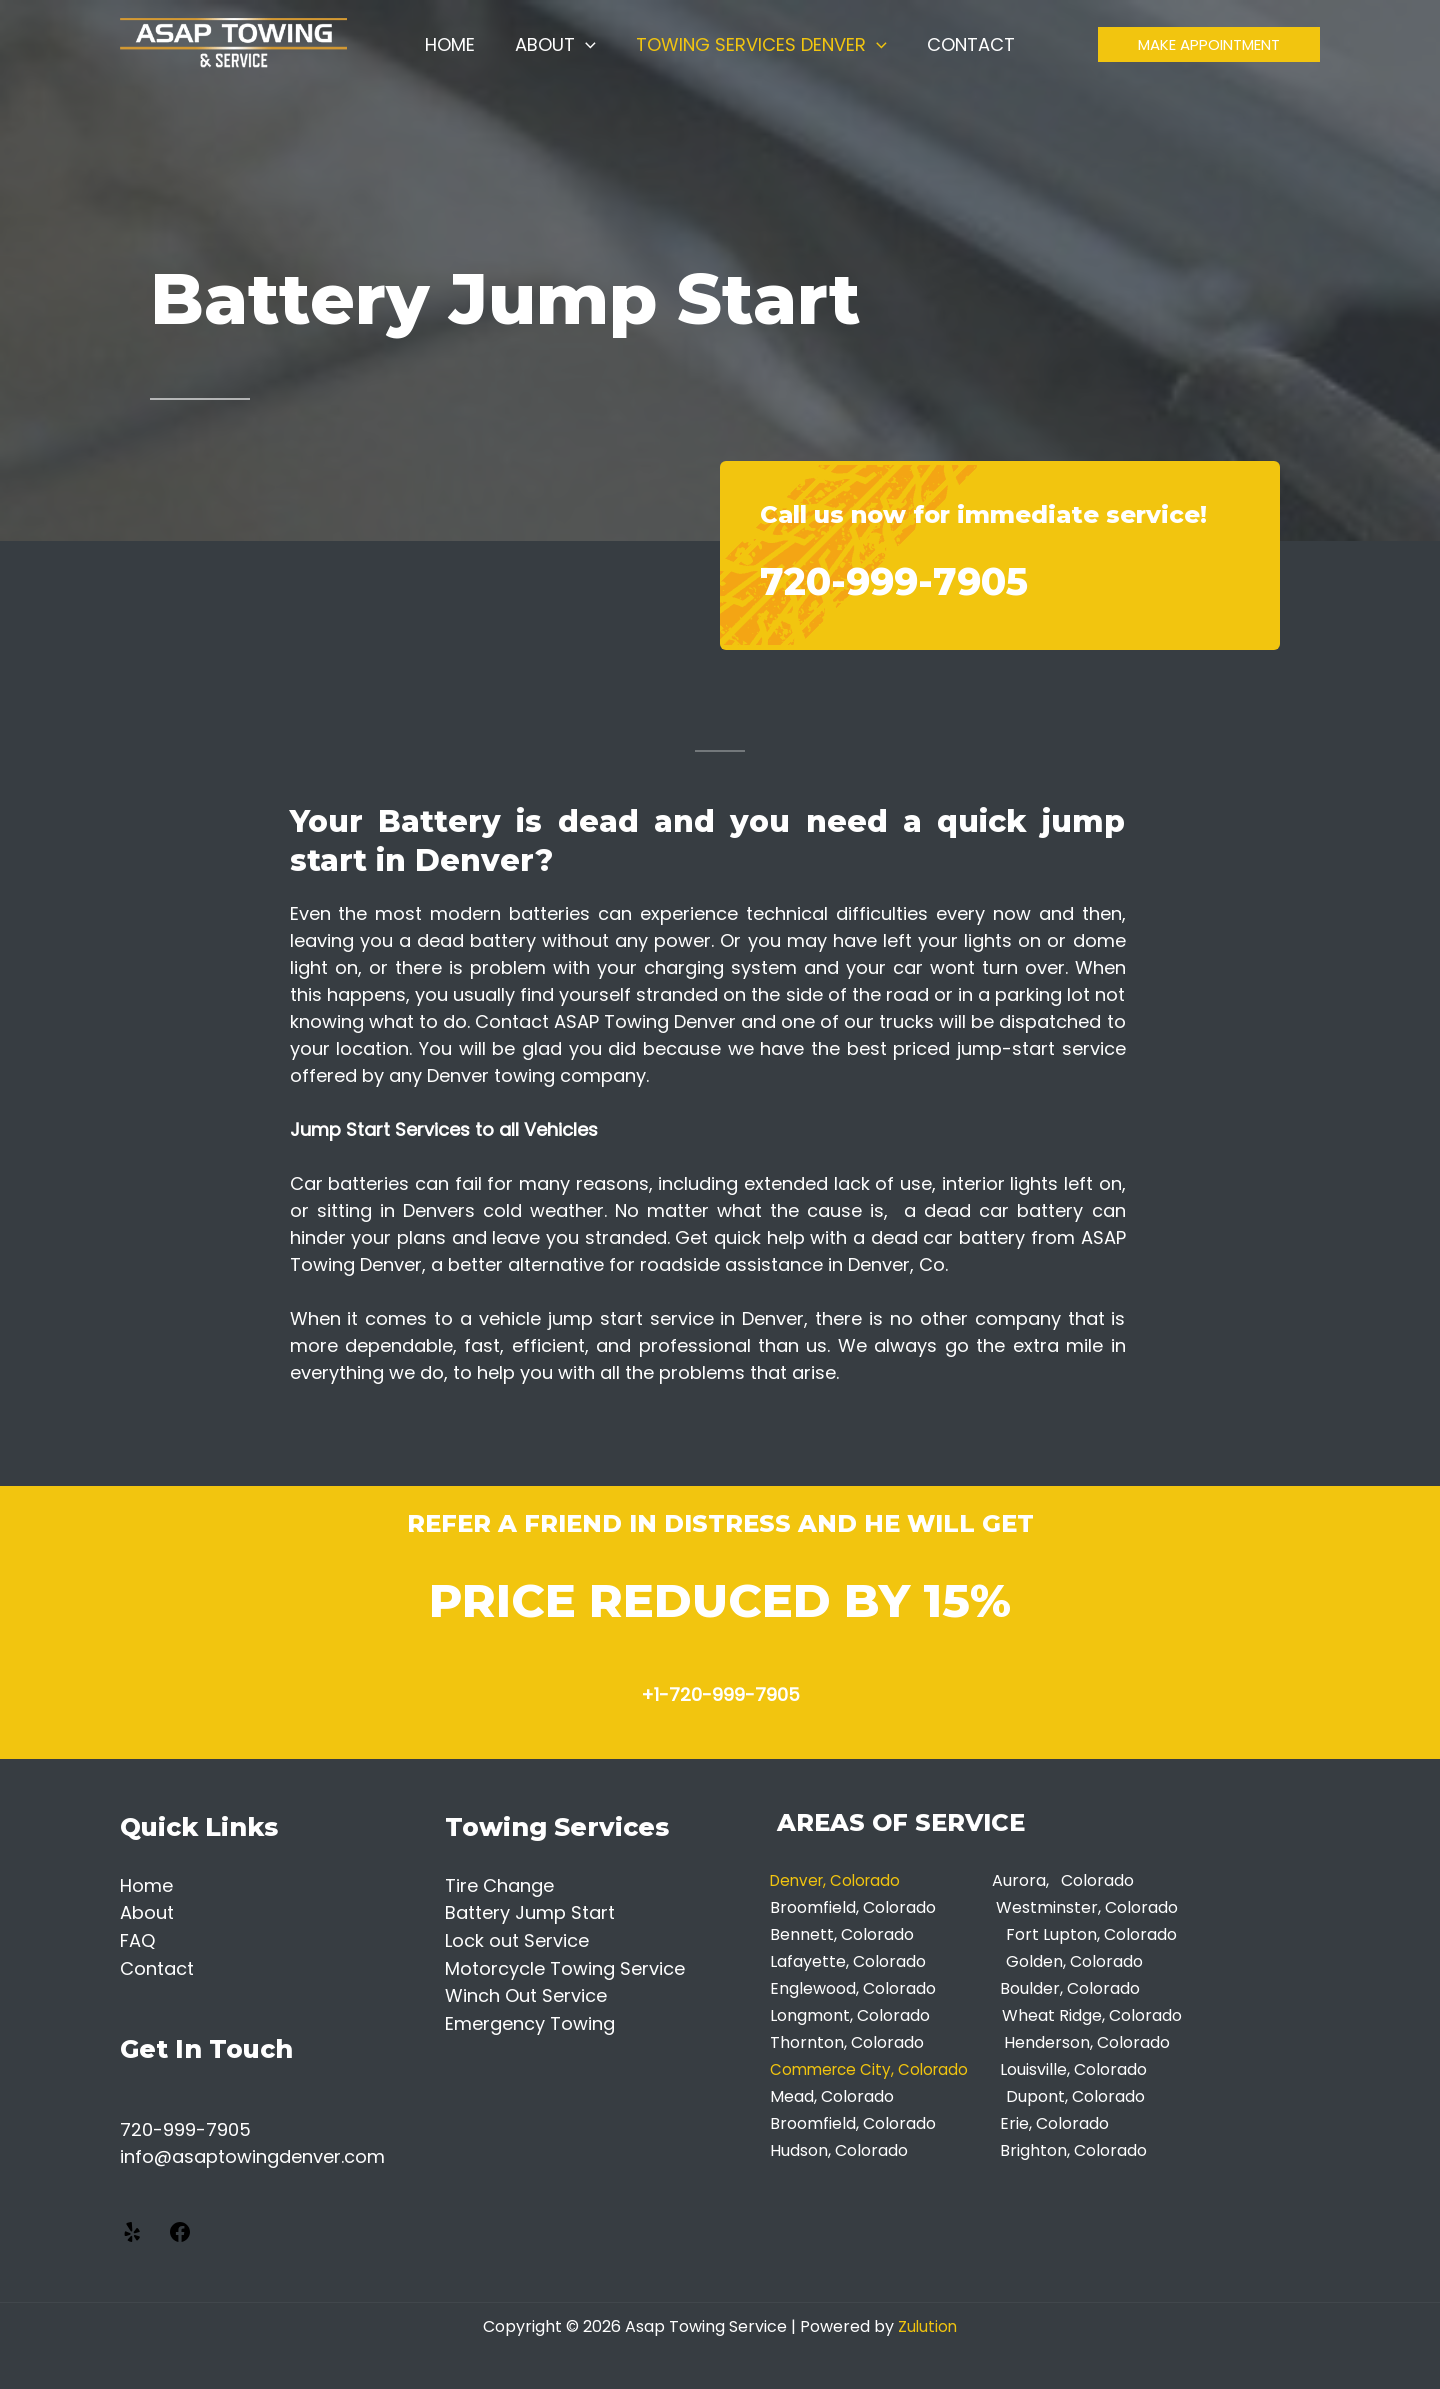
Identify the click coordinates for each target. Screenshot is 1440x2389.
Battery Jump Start (530, 1912)
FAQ (137, 1939)
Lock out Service (517, 1939)
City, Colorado (922, 2069)
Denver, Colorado (843, 1880)
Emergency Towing (530, 2020)
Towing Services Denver (759, 55)
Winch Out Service (526, 1993)
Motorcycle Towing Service (565, 1966)
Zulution (927, 2322)
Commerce (817, 2069)
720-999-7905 (937, 577)
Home (456, 54)
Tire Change (499, 1885)
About (557, 55)
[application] (587, 55)
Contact (965, 54)
